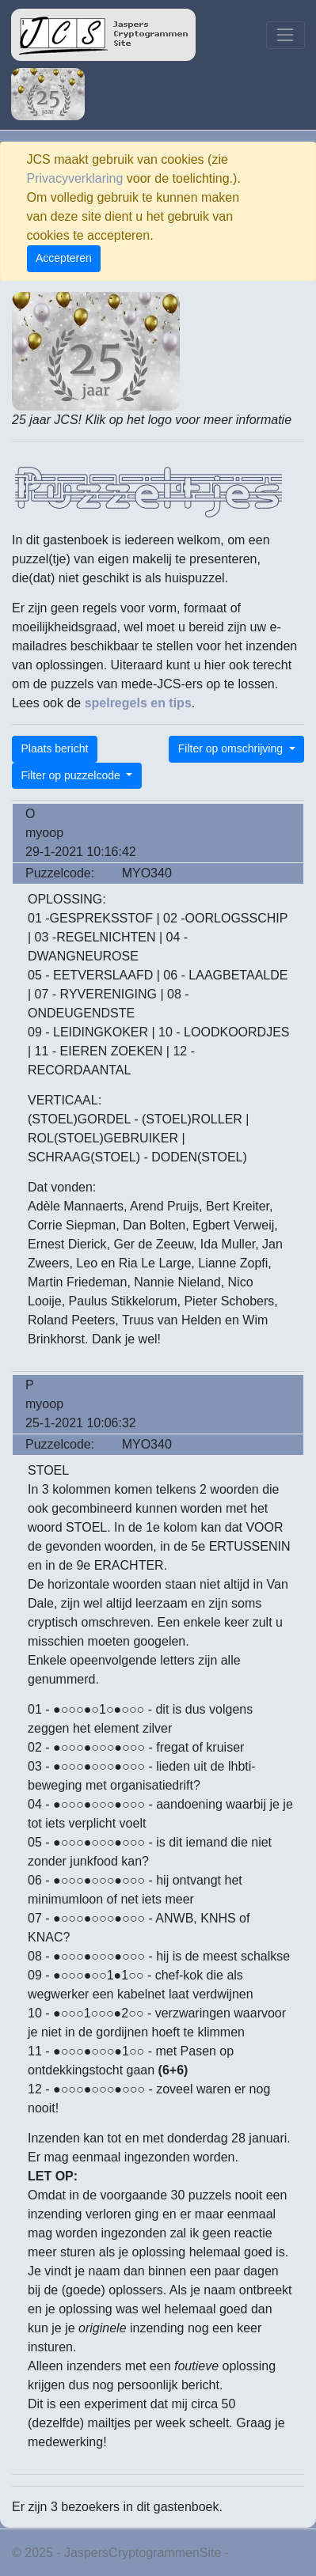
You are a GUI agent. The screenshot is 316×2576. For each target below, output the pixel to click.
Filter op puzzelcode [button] (72, 775)
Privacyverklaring (75, 178)
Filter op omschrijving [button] (232, 748)
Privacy (253, 2552)
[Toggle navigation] (285, 35)
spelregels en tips (138, 703)
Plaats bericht (55, 748)
